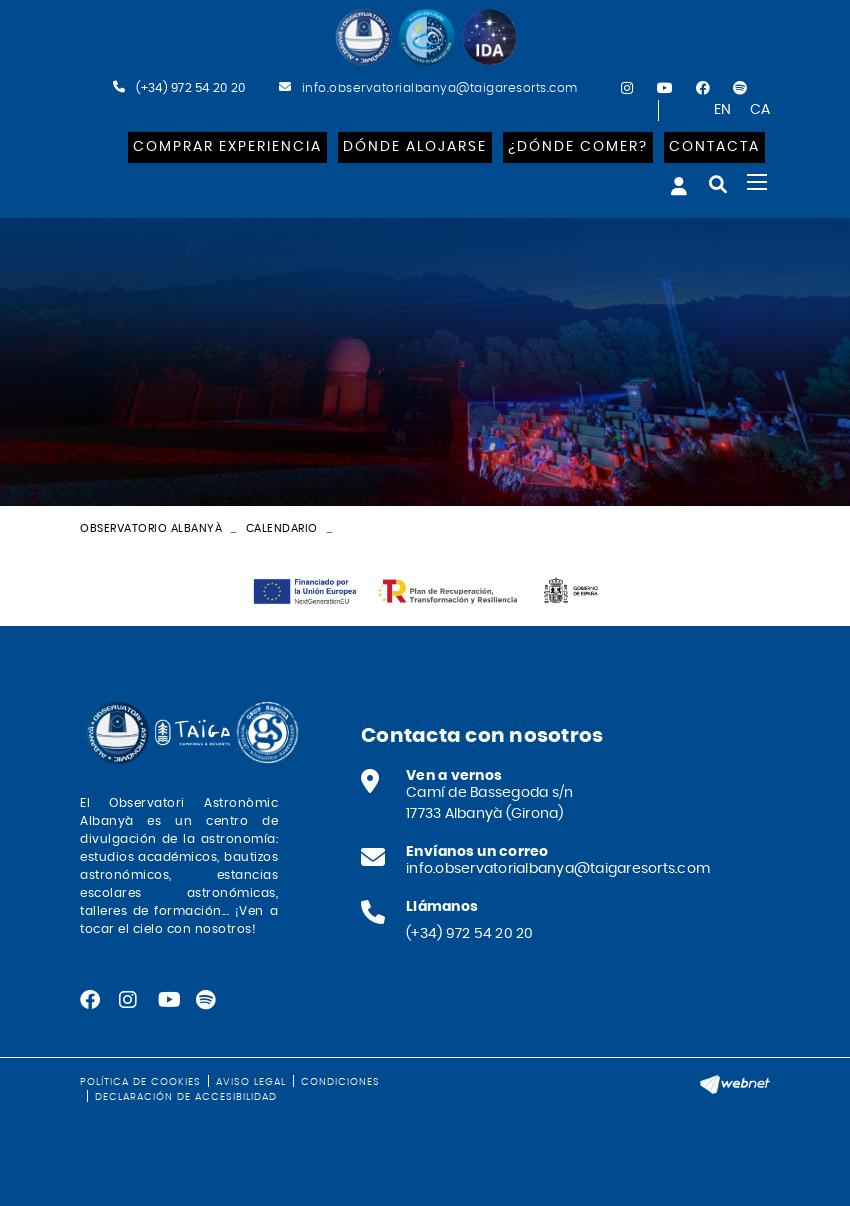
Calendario (282, 528)
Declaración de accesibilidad (186, 1097)
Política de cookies (140, 1082)
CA (760, 110)
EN (723, 110)
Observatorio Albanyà (151, 528)
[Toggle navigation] (757, 182)
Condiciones (340, 1082)
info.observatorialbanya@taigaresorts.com (438, 88)
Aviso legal (251, 1082)
